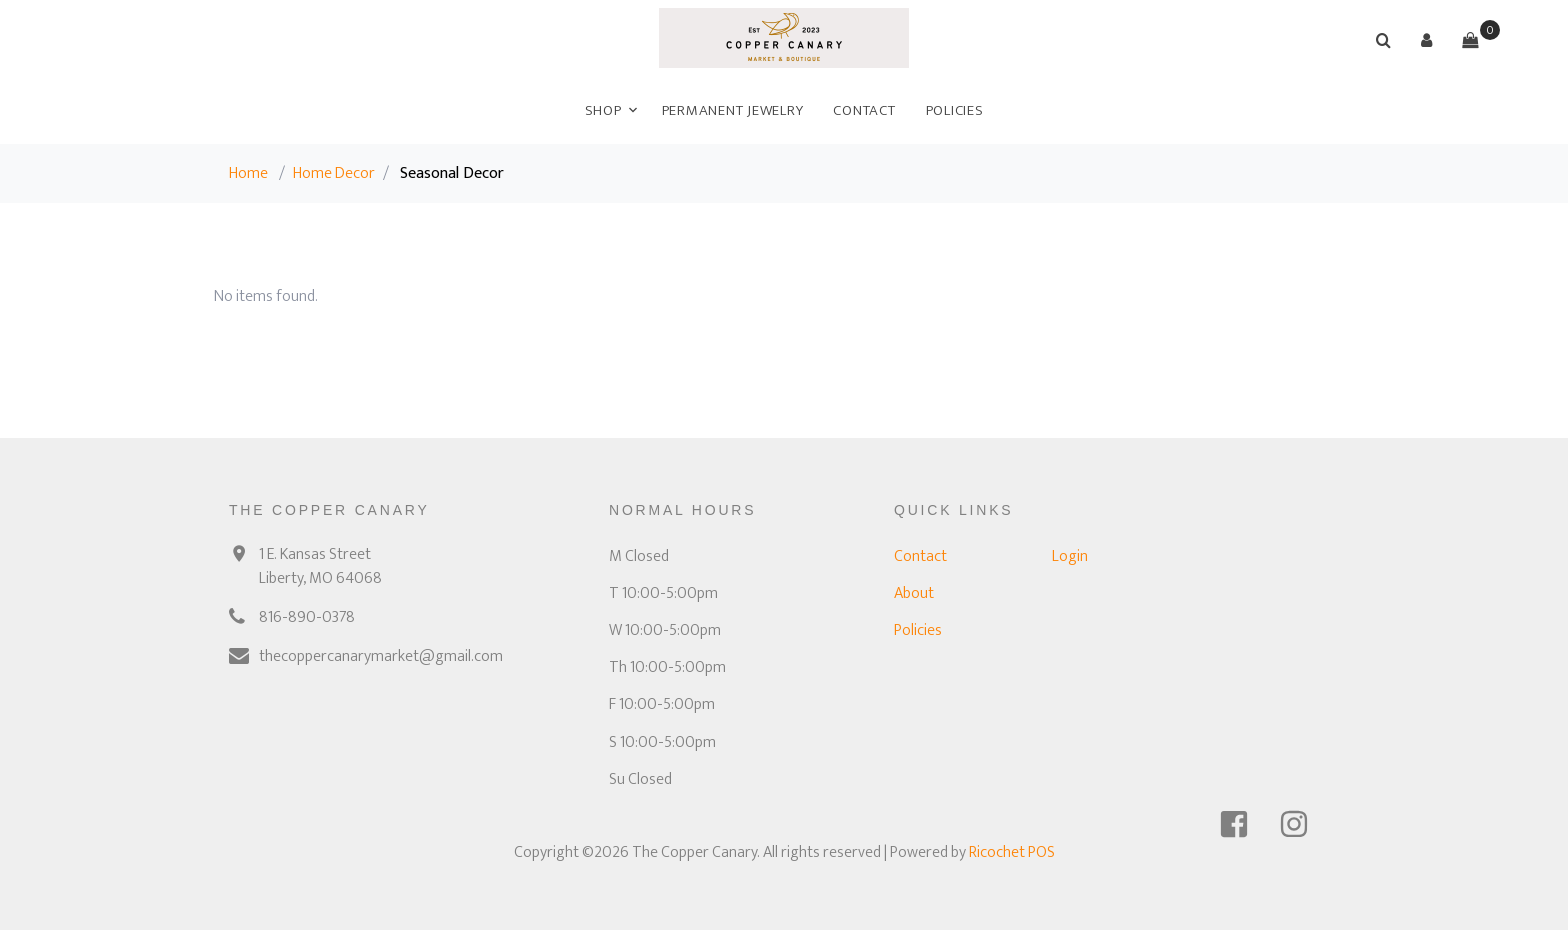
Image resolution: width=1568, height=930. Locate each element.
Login (1070, 556)
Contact (864, 110)
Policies (955, 110)
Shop (603, 110)
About (914, 593)
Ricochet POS (1012, 852)
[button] (1427, 40)
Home (248, 173)
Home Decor (334, 173)
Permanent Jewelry (733, 110)
